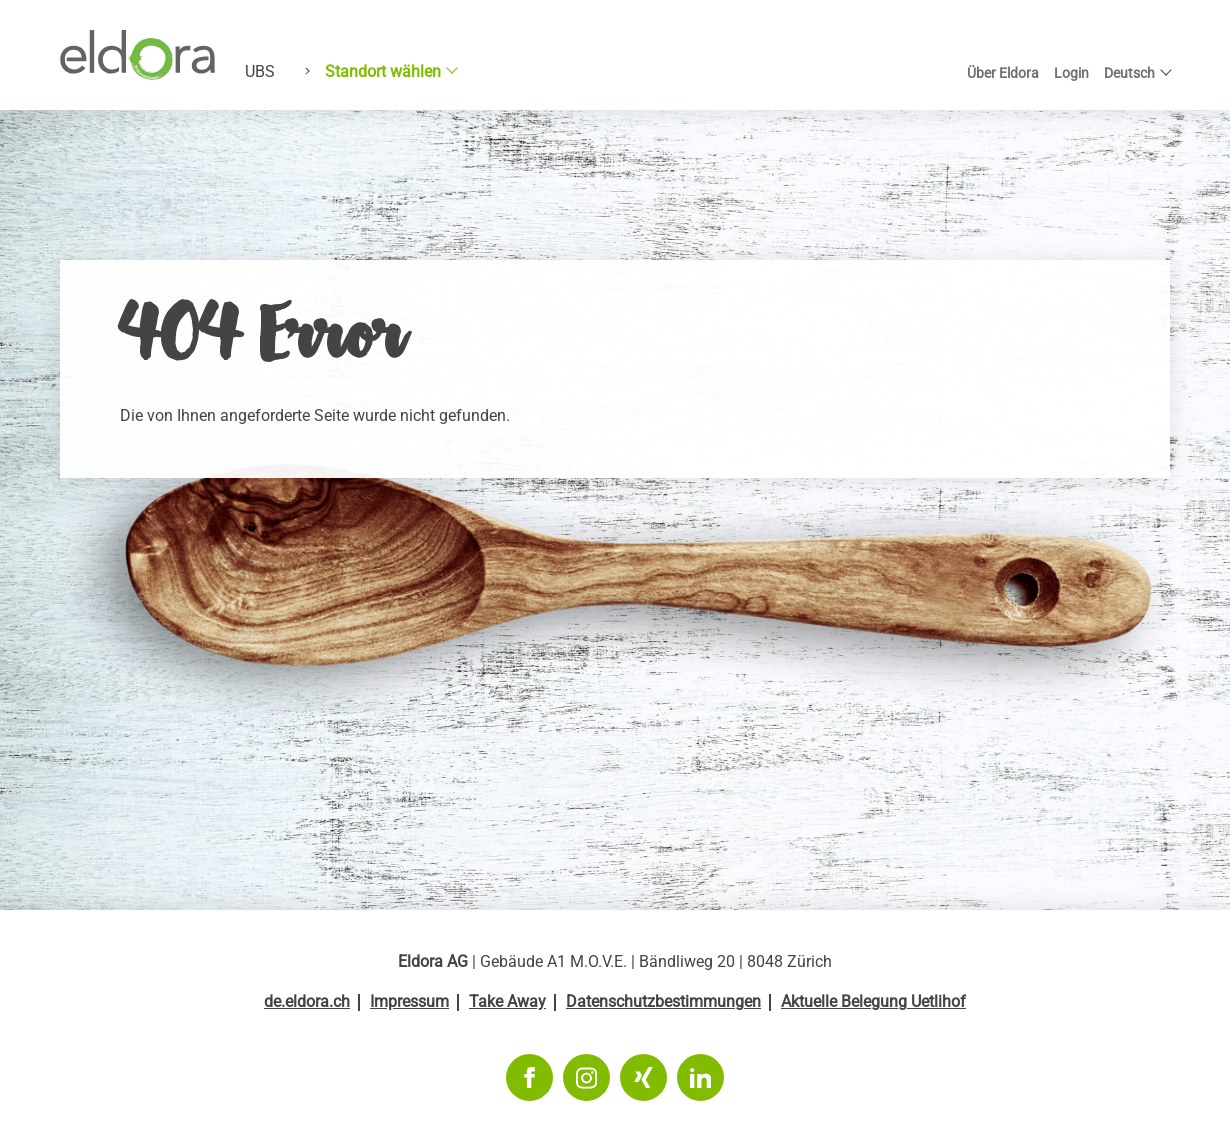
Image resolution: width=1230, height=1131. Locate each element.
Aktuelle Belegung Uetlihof (873, 1001)
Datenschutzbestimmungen (663, 1001)
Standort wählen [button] (383, 71)
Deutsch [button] (1129, 73)
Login (1071, 73)
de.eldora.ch (307, 1001)
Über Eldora (1003, 73)
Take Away (507, 1001)
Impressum (409, 1001)
